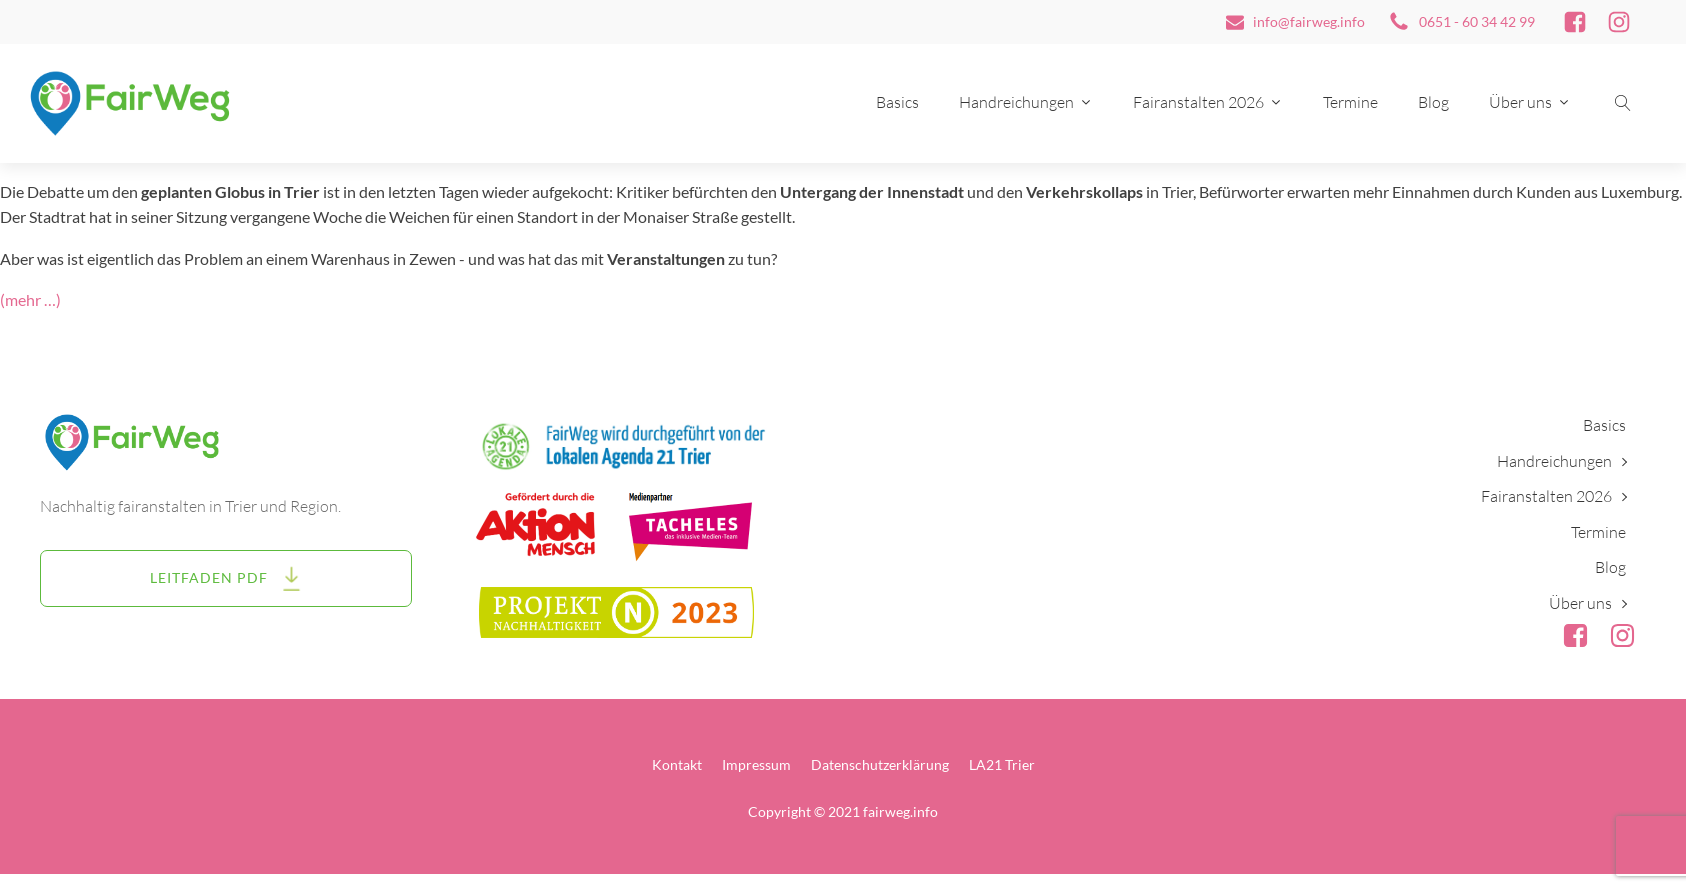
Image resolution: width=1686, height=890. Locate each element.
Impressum (756, 764)
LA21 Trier (1002, 764)
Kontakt (677, 764)
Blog (1433, 102)
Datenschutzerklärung (880, 764)
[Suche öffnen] (1623, 103)
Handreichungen (1026, 102)
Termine (1350, 102)
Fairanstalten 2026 (1208, 102)
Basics (897, 102)
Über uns (1530, 102)
